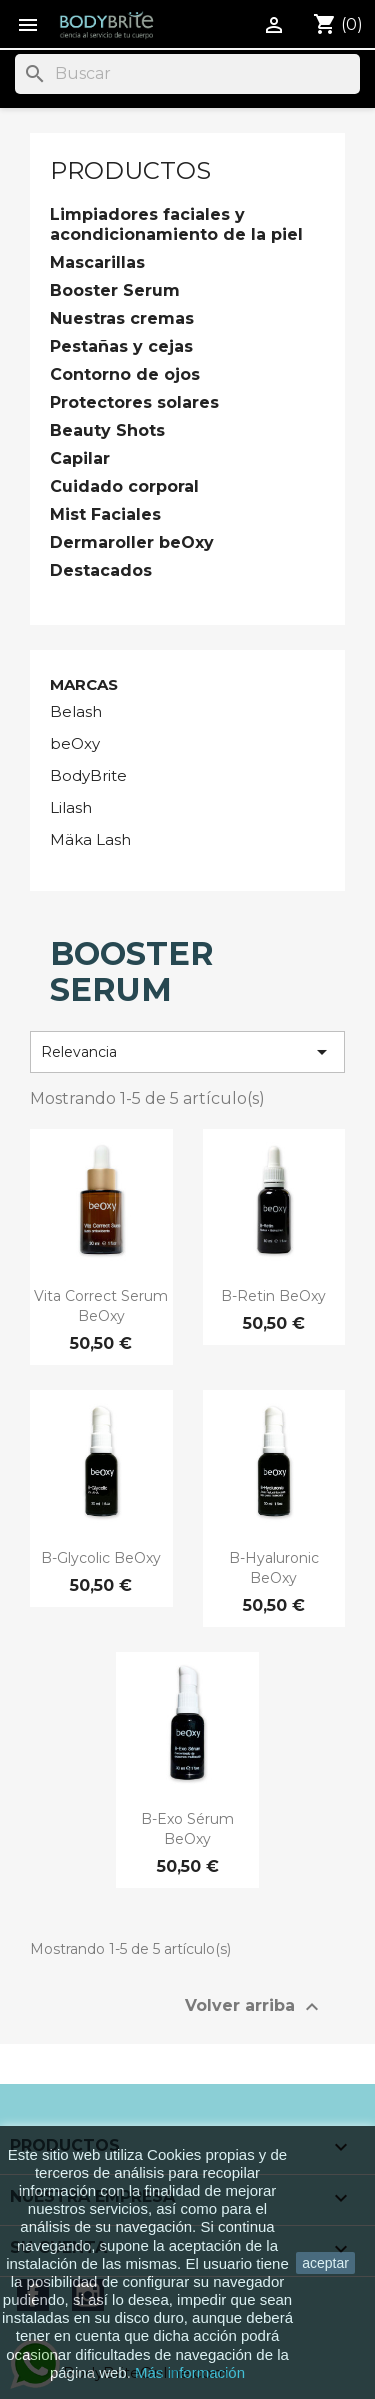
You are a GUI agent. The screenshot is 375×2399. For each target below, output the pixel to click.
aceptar (325, 2263)
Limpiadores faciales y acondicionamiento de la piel (176, 224)
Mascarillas (97, 262)
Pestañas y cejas (121, 346)
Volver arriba (254, 2007)
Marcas (84, 684)
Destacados (101, 570)
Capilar (80, 458)
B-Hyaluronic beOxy (274, 1568)
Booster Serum (115, 290)
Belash (76, 711)
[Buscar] (187, 74)
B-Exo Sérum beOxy (187, 1829)
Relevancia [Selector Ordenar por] (187, 1052)
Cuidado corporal (124, 486)
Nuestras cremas (122, 318)
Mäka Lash (90, 839)
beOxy (75, 743)
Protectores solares (134, 402)
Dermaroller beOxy (132, 542)
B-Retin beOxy (273, 1296)
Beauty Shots (107, 430)
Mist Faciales (105, 514)
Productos (130, 170)
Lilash (71, 807)
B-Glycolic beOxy (101, 1558)
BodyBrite (88, 775)
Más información (190, 2372)
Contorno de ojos (125, 374)
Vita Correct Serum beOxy (101, 1306)
